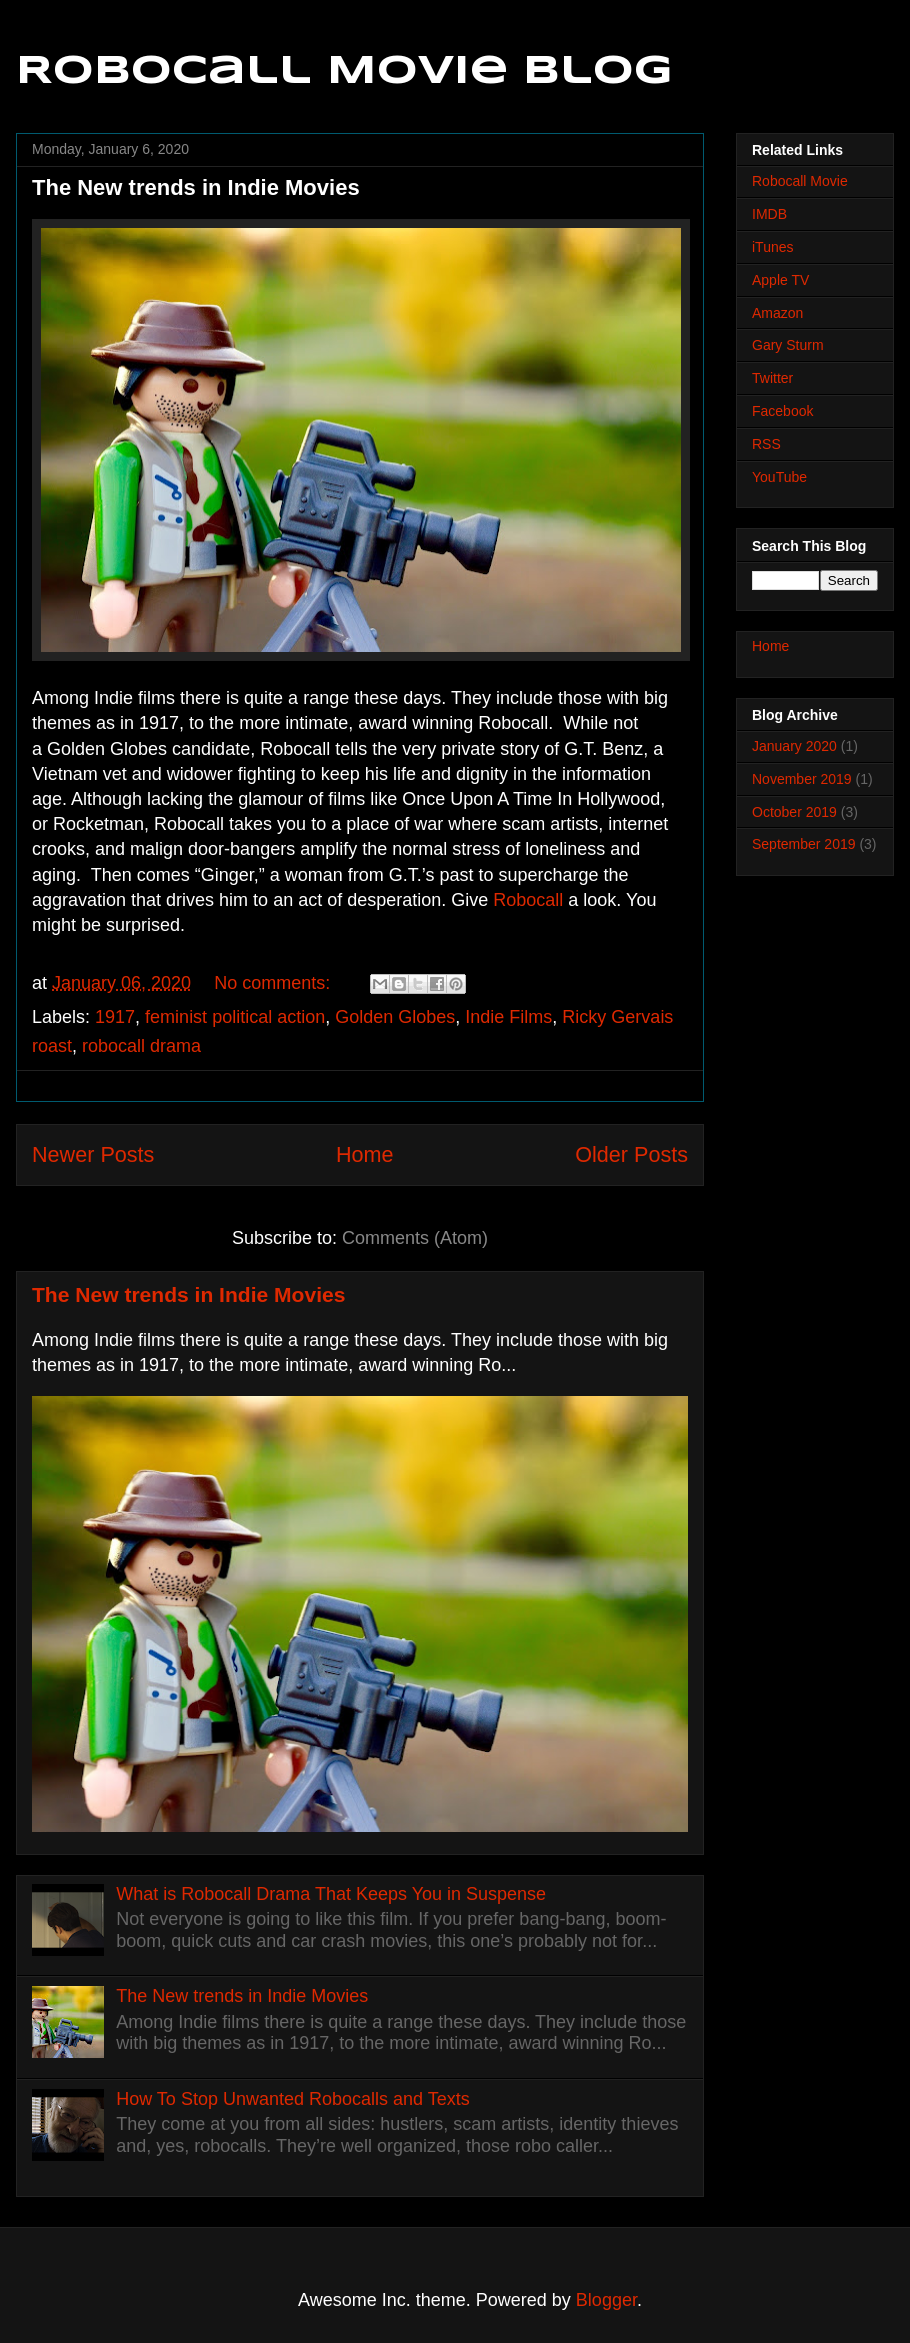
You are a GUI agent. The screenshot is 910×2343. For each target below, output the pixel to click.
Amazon (777, 313)
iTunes (773, 247)
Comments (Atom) (415, 1238)
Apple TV (780, 280)
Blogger (606, 2300)
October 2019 (794, 812)
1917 (115, 1017)
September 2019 (804, 844)
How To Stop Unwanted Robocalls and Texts (293, 2099)
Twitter (772, 378)
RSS (766, 444)
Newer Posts (93, 1154)
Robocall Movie (800, 181)
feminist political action (235, 1017)
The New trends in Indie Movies (196, 187)
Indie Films (508, 1017)
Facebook (782, 411)
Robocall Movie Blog (344, 72)
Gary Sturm (788, 345)
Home (365, 1154)
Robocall (528, 900)
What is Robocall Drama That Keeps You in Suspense (331, 1894)
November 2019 (802, 779)
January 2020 (794, 746)
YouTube (779, 477)
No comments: (274, 983)
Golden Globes (395, 1017)
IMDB (769, 214)
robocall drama (141, 1046)
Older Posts (631, 1154)
